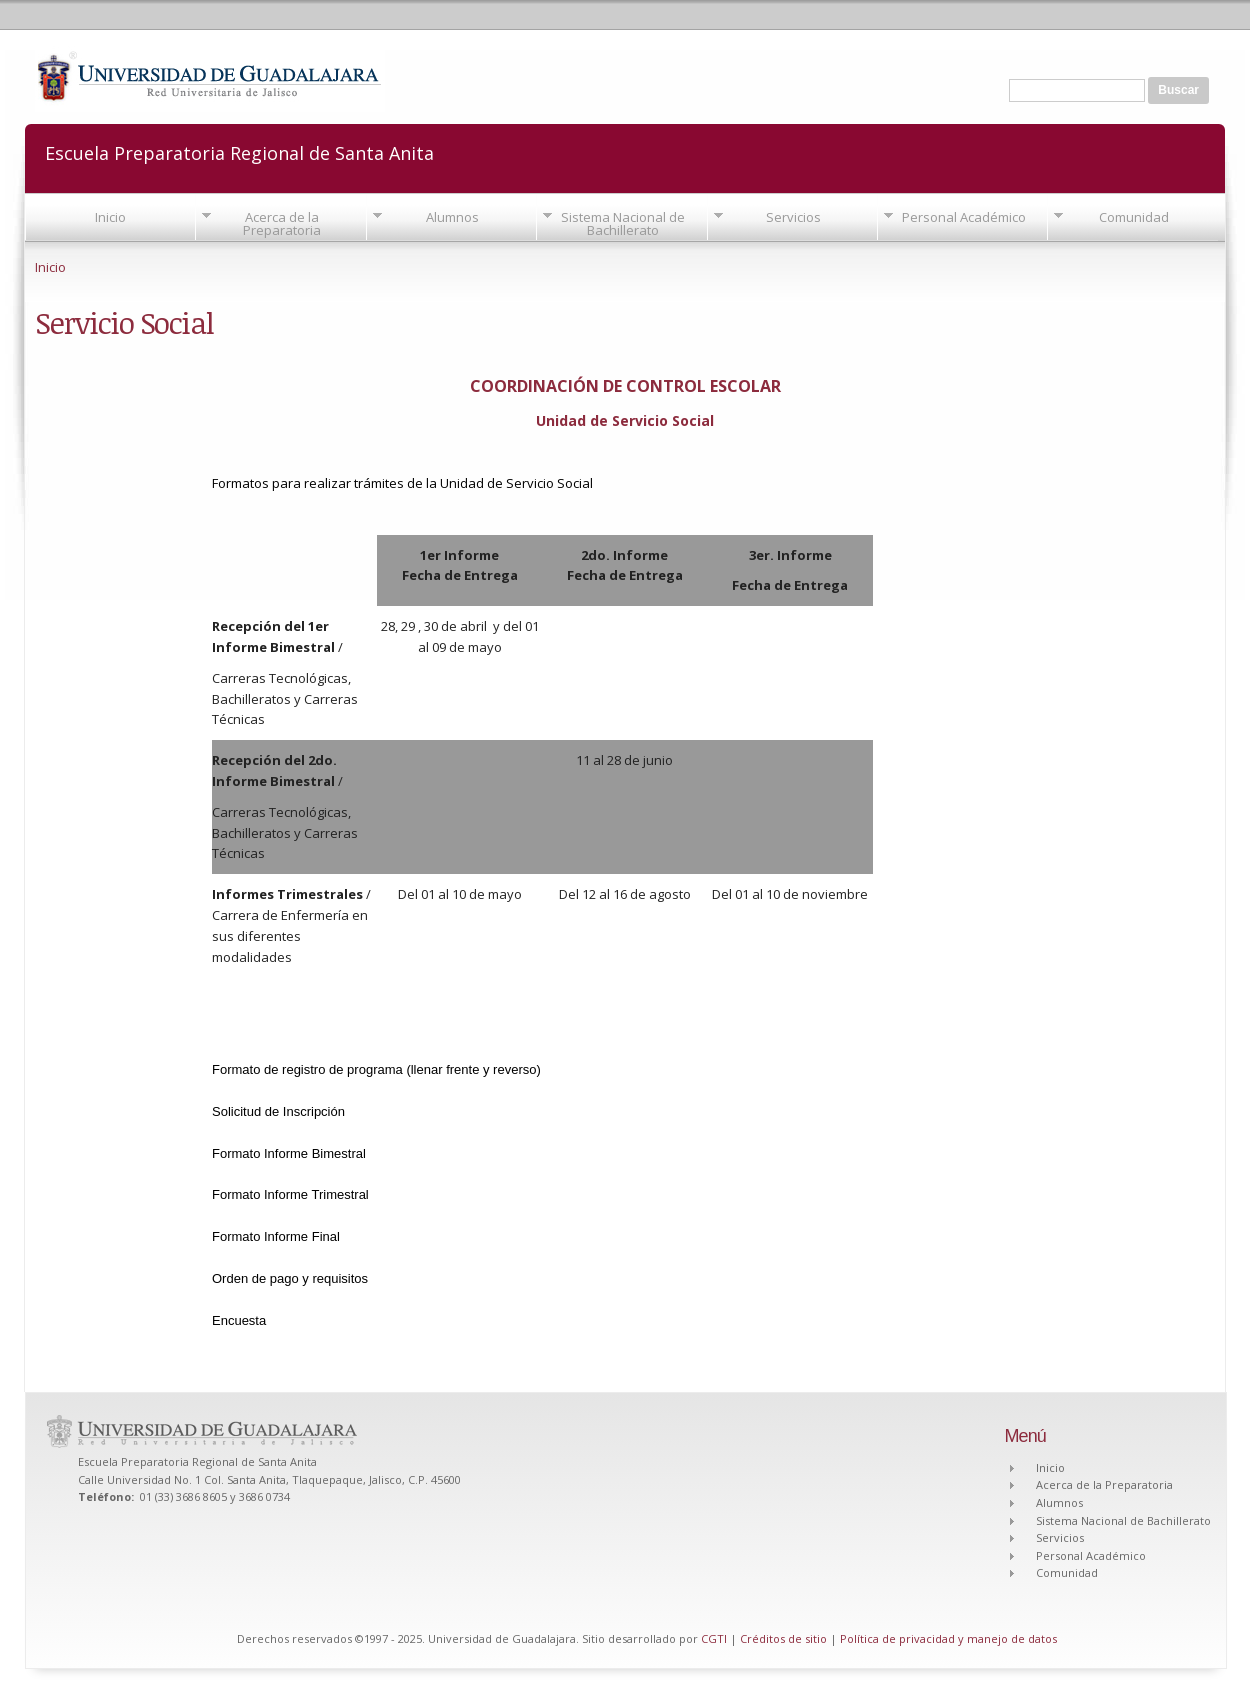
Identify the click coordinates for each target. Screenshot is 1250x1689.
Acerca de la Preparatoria (282, 223)
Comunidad (1134, 217)
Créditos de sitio (783, 1638)
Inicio (110, 217)
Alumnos (452, 217)
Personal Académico (964, 217)
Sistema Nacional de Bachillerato (623, 223)
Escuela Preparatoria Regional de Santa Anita (239, 151)
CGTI (714, 1638)
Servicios (793, 217)
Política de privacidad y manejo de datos (948, 1638)
